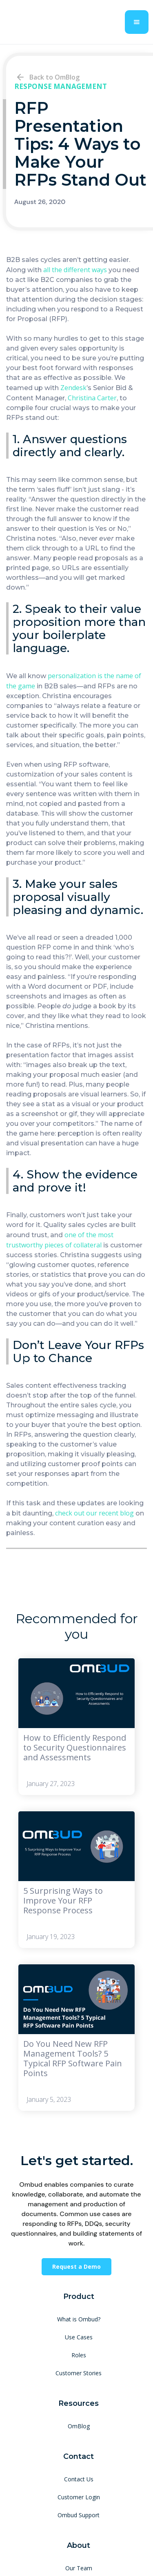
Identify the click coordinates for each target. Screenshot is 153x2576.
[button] (137, 22)
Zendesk (73, 387)
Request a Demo (76, 2266)
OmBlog (79, 2426)
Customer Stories (78, 2373)
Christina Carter (92, 397)
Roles (78, 2355)
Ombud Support (79, 2515)
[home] (47, 22)
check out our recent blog (94, 1513)
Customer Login (79, 2497)
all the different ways (75, 269)
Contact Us (78, 2479)
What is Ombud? (78, 2319)
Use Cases (79, 2337)
